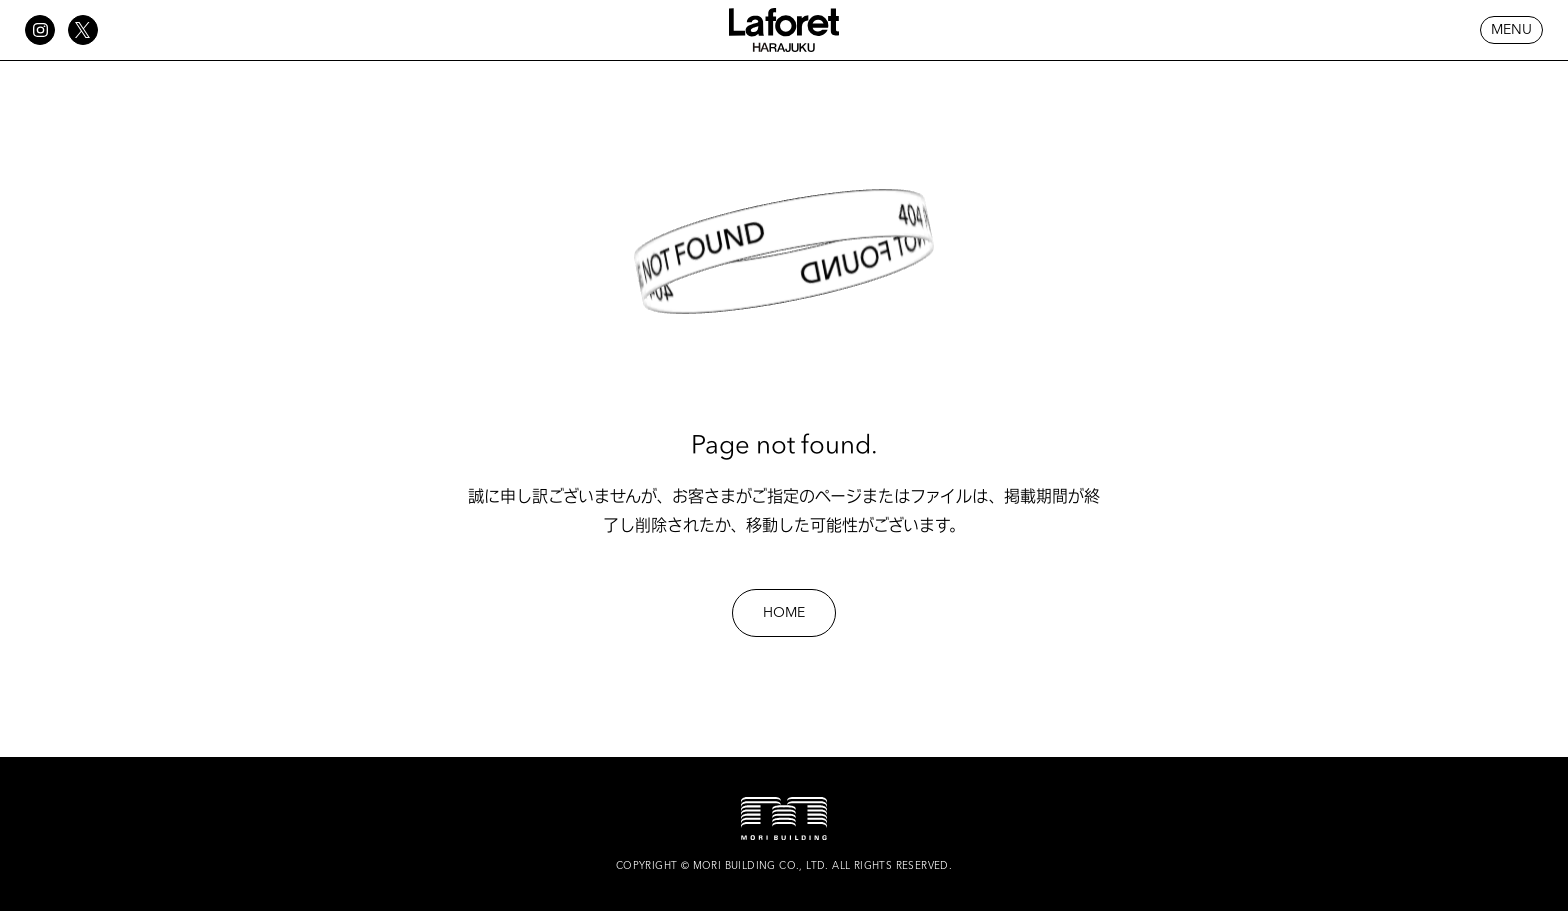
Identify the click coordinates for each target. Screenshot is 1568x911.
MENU (1511, 30)
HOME (784, 613)
